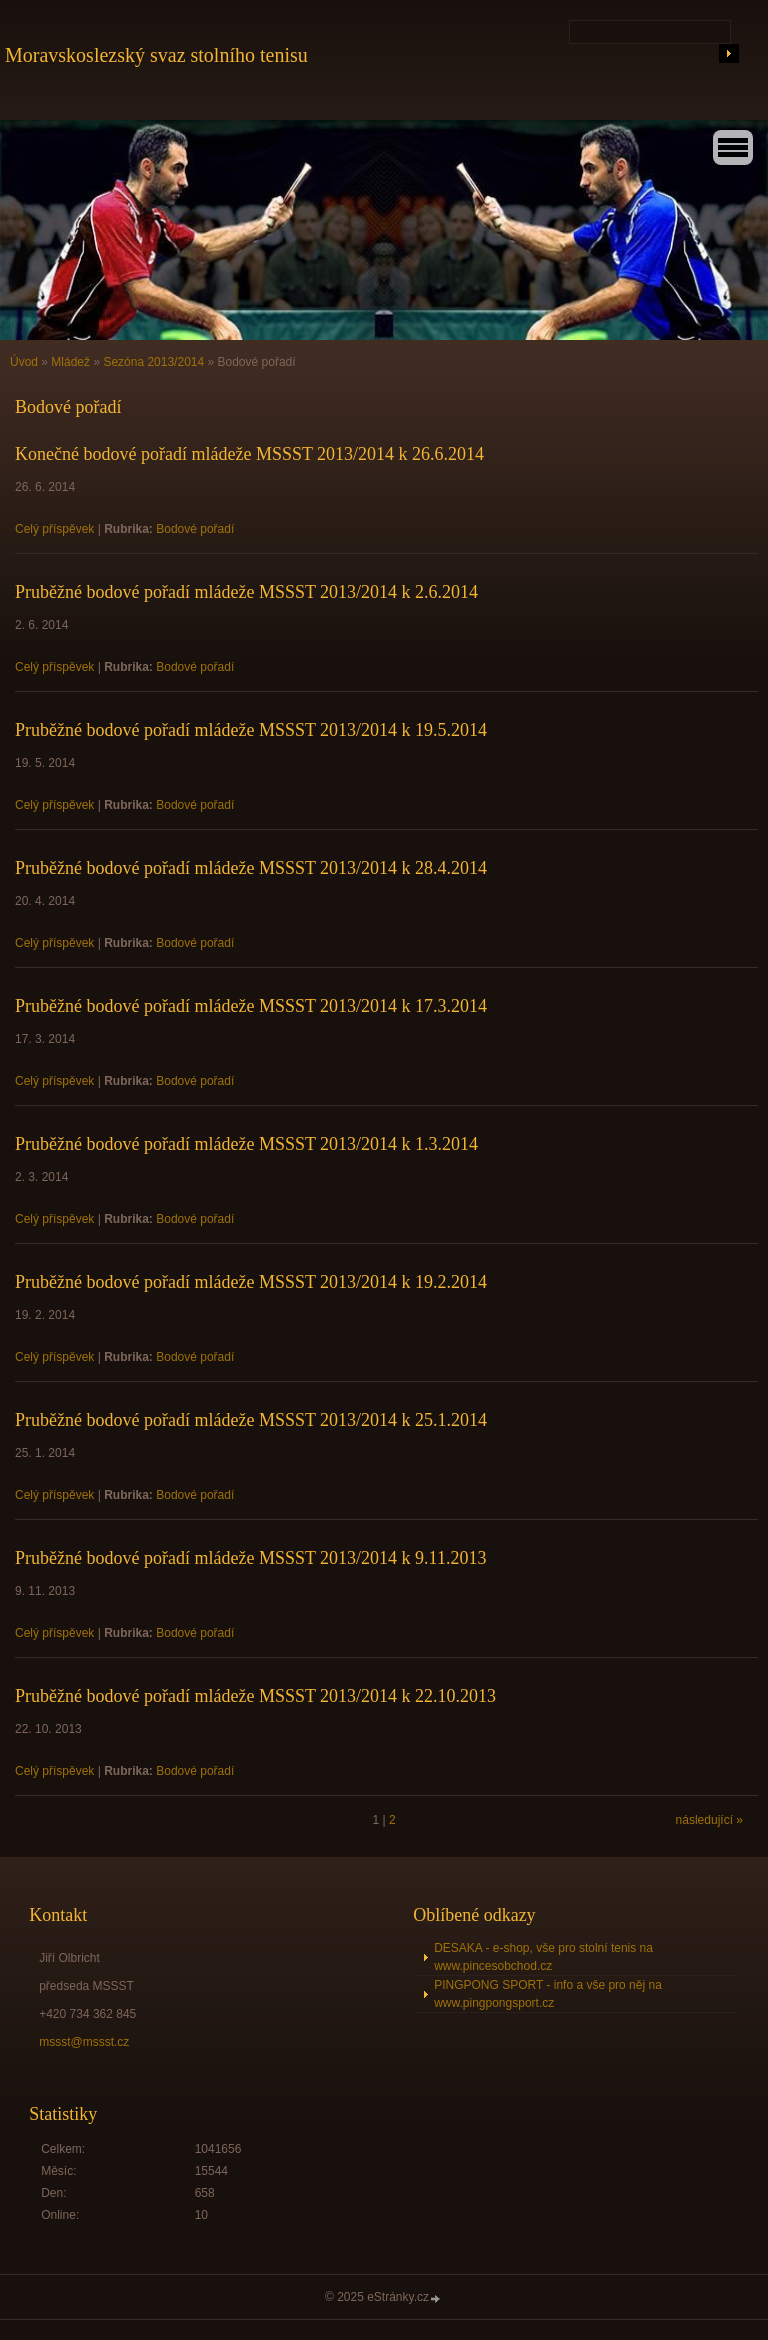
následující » (709, 1820)
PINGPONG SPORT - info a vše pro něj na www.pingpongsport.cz (548, 1994)
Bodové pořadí (195, 529)
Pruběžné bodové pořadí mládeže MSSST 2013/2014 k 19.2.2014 (251, 1282)
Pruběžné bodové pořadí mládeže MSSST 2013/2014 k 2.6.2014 (246, 592)
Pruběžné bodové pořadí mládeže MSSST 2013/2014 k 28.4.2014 (251, 868)
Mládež (70, 362)
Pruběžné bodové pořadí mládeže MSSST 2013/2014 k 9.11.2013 (250, 1558)
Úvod (24, 362)
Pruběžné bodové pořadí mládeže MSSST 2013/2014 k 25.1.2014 (251, 1420)
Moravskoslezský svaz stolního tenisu (156, 55)
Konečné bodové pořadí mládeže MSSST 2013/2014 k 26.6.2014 (249, 454)
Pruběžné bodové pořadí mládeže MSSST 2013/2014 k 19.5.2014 (251, 730)
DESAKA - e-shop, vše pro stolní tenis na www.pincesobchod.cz (543, 1957)
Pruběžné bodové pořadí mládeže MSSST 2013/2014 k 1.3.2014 (246, 1144)
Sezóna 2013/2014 (153, 362)
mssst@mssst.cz (84, 2042)
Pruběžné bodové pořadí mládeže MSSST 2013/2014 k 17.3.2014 (251, 1006)
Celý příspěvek (54, 529)
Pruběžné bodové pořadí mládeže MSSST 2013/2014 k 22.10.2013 (255, 1696)
